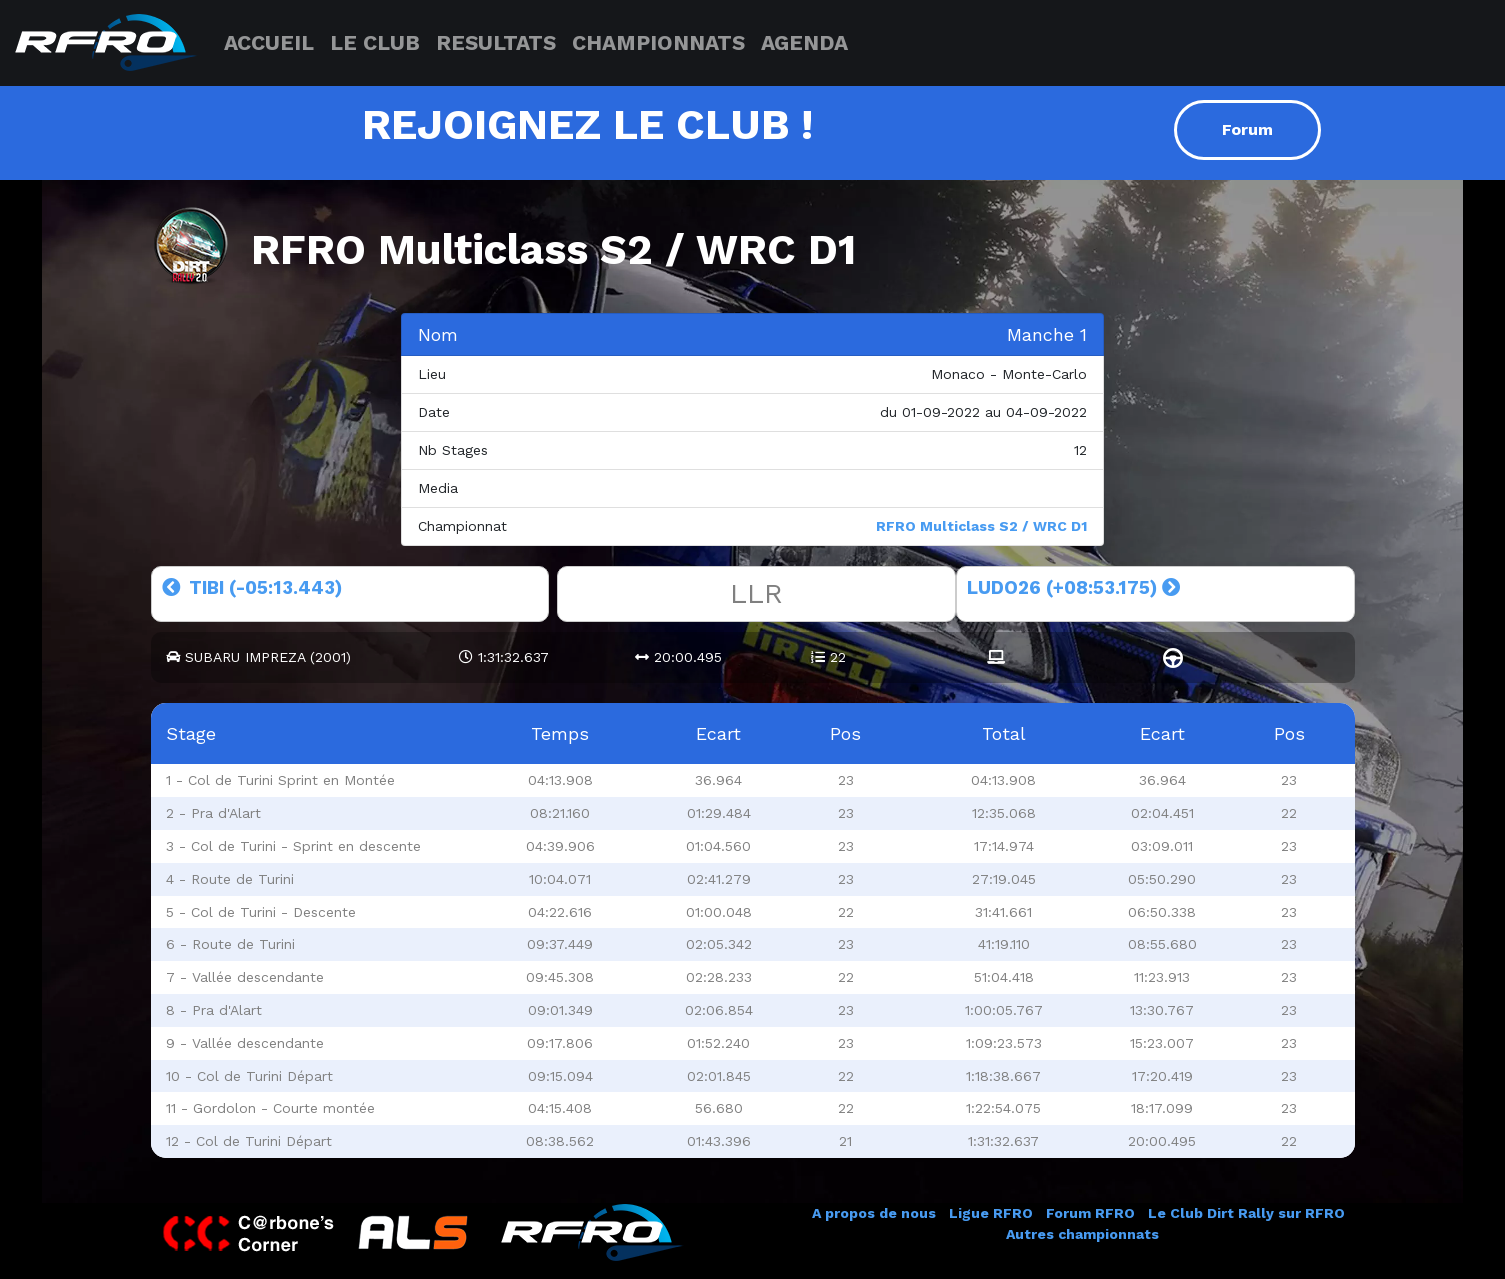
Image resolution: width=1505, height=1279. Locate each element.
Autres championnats (1082, 1234)
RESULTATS (496, 42)
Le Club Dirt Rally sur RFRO (1246, 1213)
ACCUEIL (269, 42)
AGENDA (804, 42)
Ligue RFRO (991, 1213)
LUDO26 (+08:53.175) (1073, 587)
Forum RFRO (1090, 1213)
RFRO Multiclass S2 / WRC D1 (981, 526)
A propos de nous (874, 1213)
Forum (1247, 129)
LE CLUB (375, 42)
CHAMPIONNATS (658, 42)
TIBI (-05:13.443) (252, 587)
